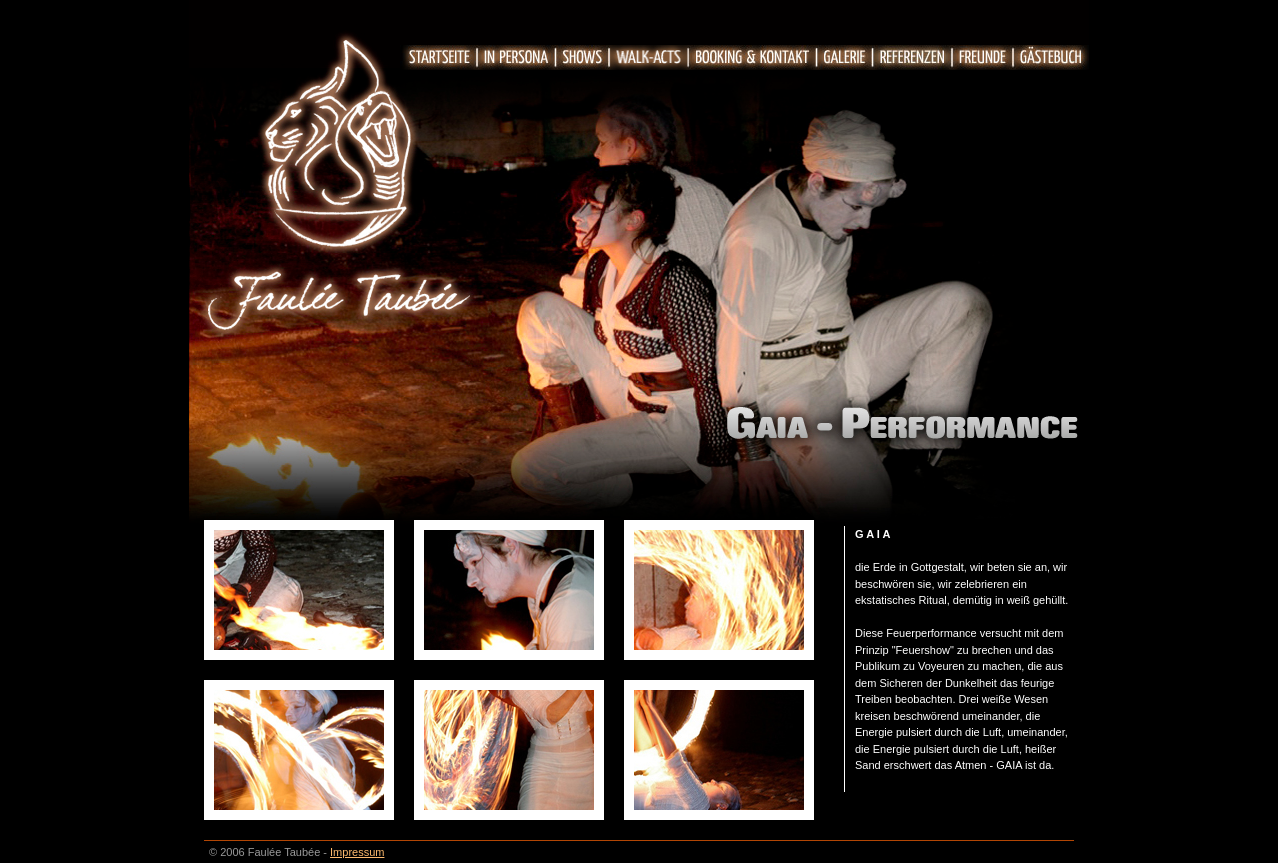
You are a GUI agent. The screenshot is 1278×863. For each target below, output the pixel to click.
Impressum (357, 852)
